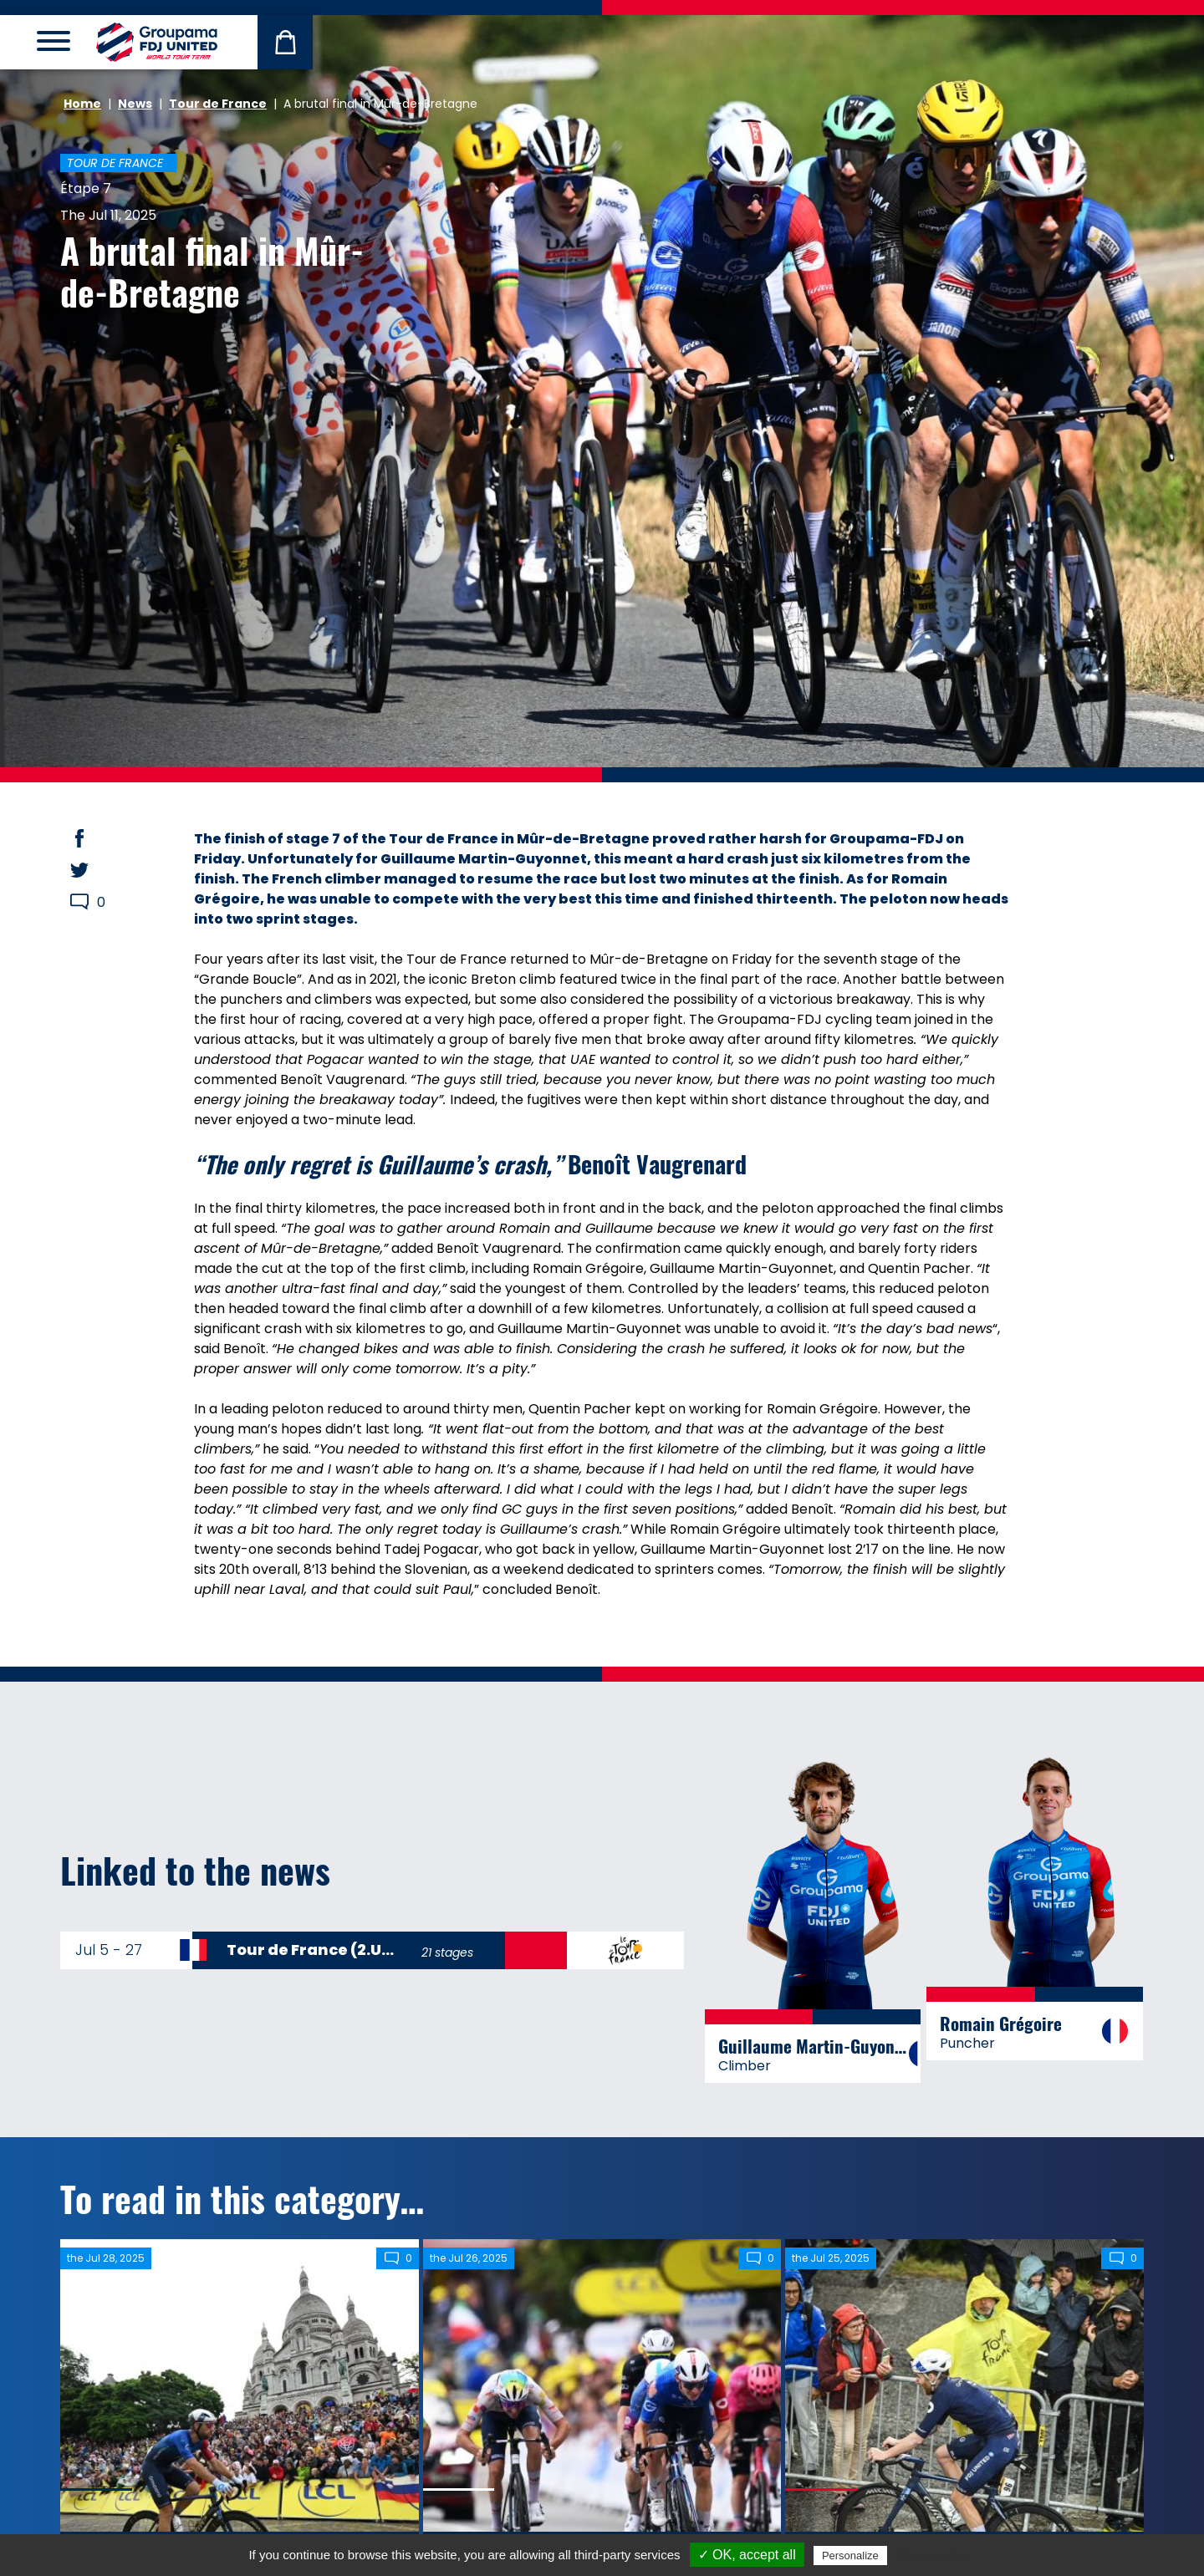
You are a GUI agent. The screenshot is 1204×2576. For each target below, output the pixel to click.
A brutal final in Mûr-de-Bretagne (212, 271)
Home (82, 103)
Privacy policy (931, 2555)
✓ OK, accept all (747, 2555)
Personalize (850, 2555)
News (135, 103)
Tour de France (218, 103)
